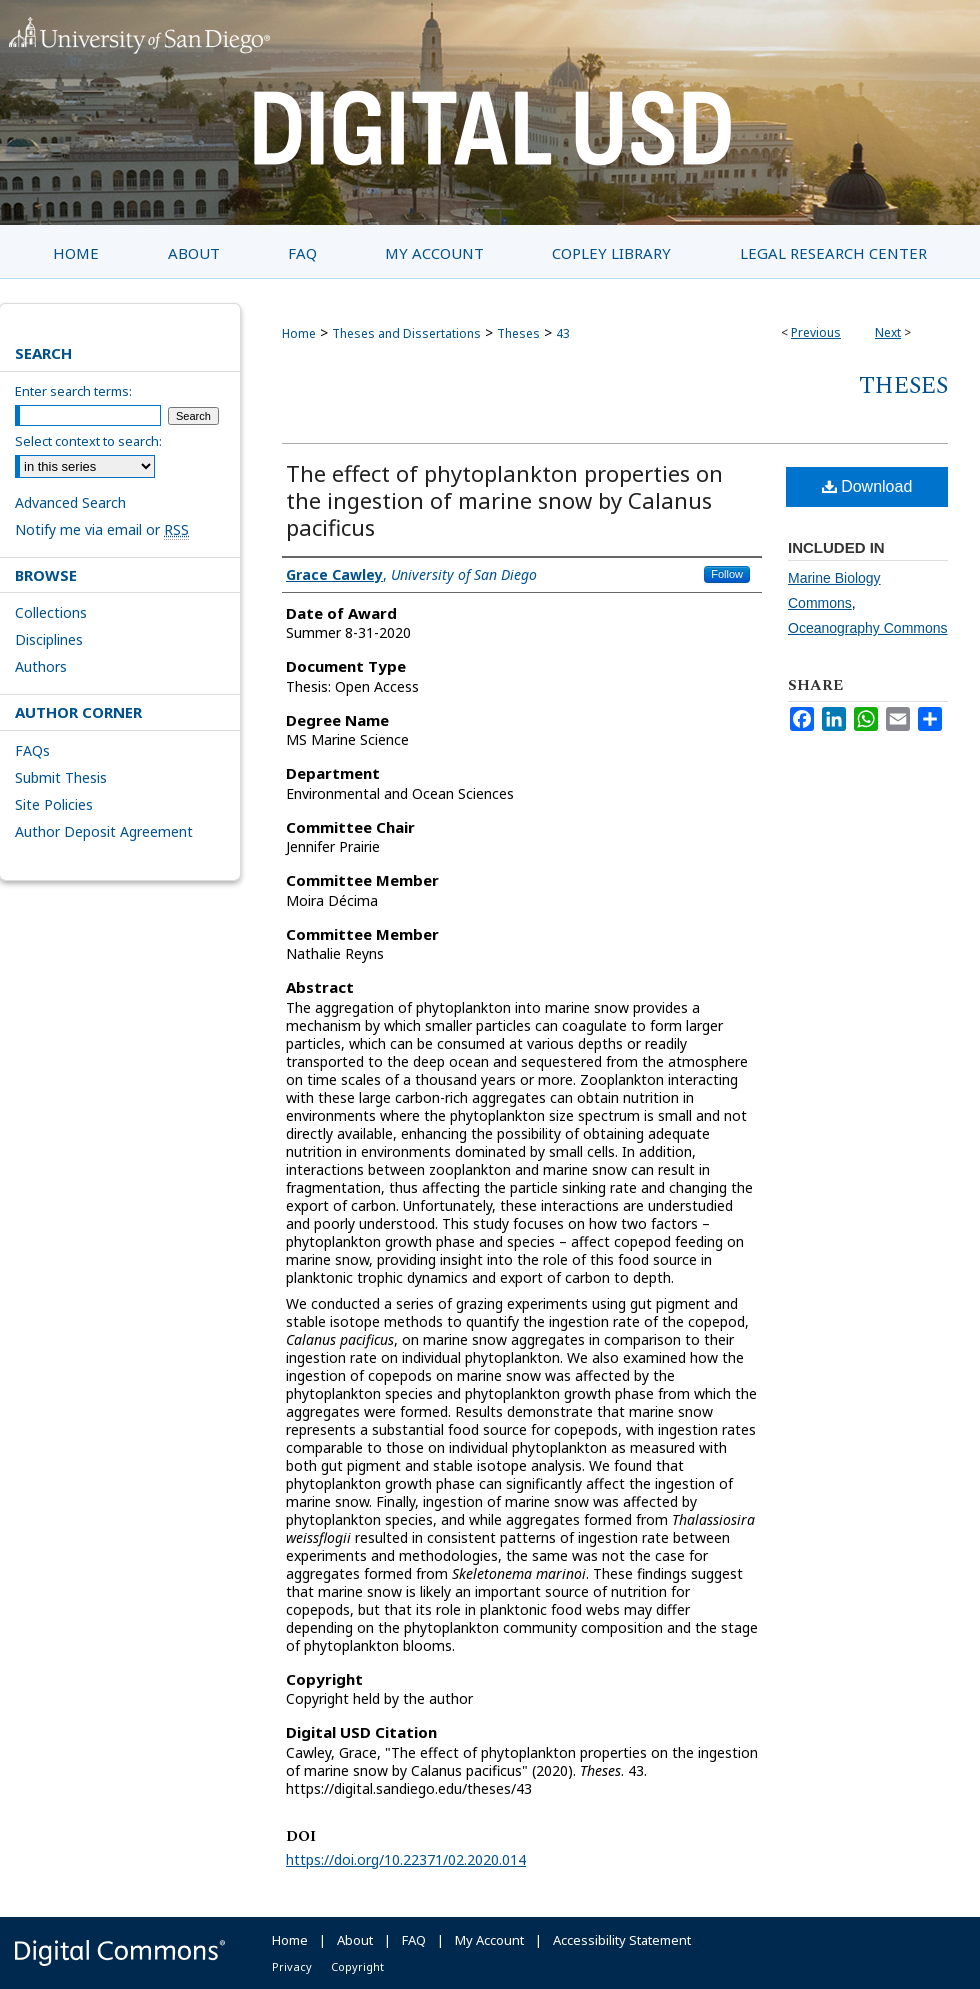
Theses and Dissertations (406, 333)
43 (563, 333)
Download (867, 486)
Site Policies (54, 804)
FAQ (414, 1940)
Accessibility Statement (622, 1940)
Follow (727, 574)
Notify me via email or (102, 529)
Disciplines (49, 639)
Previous (816, 332)
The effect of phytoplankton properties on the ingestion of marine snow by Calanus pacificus (504, 500)
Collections (51, 612)
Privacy (292, 1966)
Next (888, 332)
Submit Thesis (61, 777)
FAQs (32, 750)
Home (299, 333)
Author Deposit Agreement (104, 831)
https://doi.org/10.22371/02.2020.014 (406, 1859)
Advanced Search (70, 502)
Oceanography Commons (868, 628)
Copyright (357, 1966)
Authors (41, 666)
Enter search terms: (73, 391)
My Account (489, 1940)
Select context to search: (88, 441)
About (355, 1940)
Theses (518, 333)
